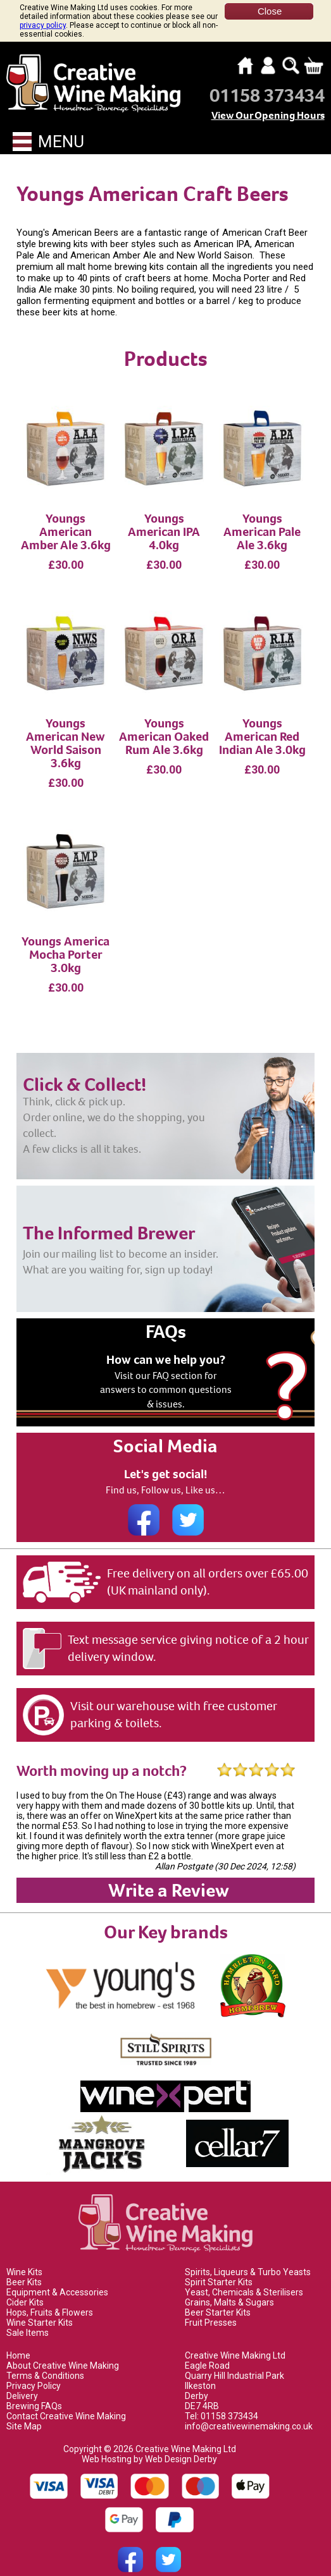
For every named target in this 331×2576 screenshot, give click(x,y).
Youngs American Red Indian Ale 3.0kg (262, 720)
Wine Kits (24, 2256)
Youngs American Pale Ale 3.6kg (262, 515)
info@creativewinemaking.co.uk (249, 2410)
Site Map (24, 2410)
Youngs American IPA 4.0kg (164, 515)
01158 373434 (267, 79)
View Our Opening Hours (268, 99)
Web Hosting (107, 2443)
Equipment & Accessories (57, 2276)
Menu (48, 125)
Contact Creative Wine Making (66, 2400)
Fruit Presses (211, 2306)
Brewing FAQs (34, 2390)
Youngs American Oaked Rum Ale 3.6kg (164, 720)
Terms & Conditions (45, 2359)
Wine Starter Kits (39, 2306)
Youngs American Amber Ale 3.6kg (66, 515)
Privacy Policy (33, 2369)
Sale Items (27, 2316)
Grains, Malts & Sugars (229, 2286)
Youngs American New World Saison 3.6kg (65, 726)
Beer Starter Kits (218, 2296)
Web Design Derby (181, 2443)
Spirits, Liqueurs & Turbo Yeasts (248, 2256)
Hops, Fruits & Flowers (49, 2296)
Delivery (22, 2379)
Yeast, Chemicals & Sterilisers (244, 2276)
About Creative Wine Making (62, 2349)
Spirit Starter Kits (219, 2266)
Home (18, 2339)
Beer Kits (24, 2266)
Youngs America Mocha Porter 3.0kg (65, 938)
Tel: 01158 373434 (221, 2400)
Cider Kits (25, 2286)
